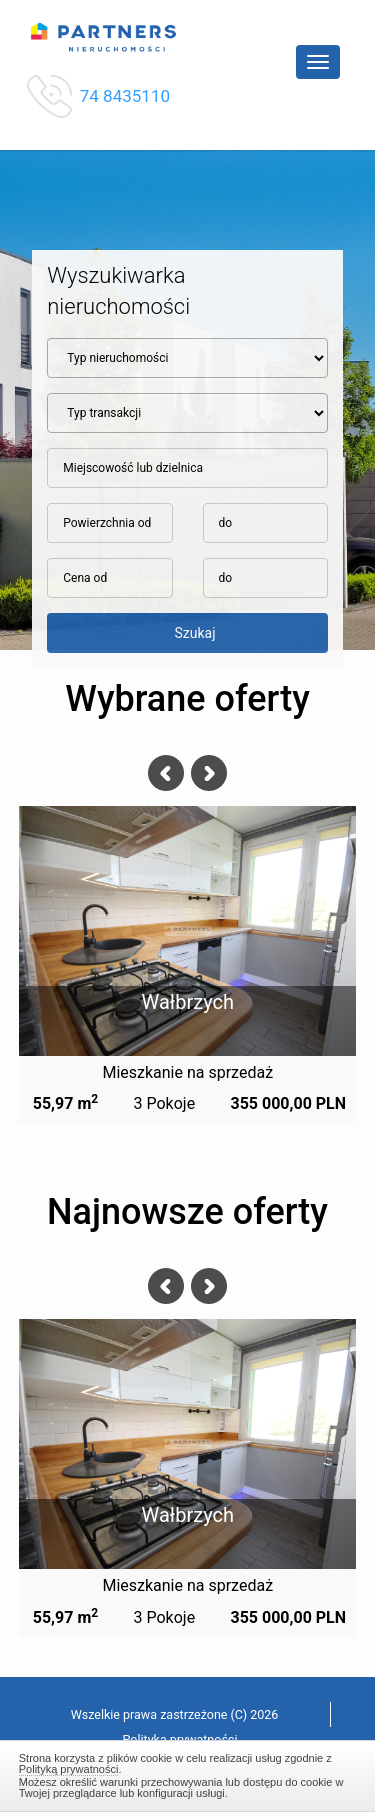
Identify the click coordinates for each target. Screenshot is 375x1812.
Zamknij (188, 1773)
